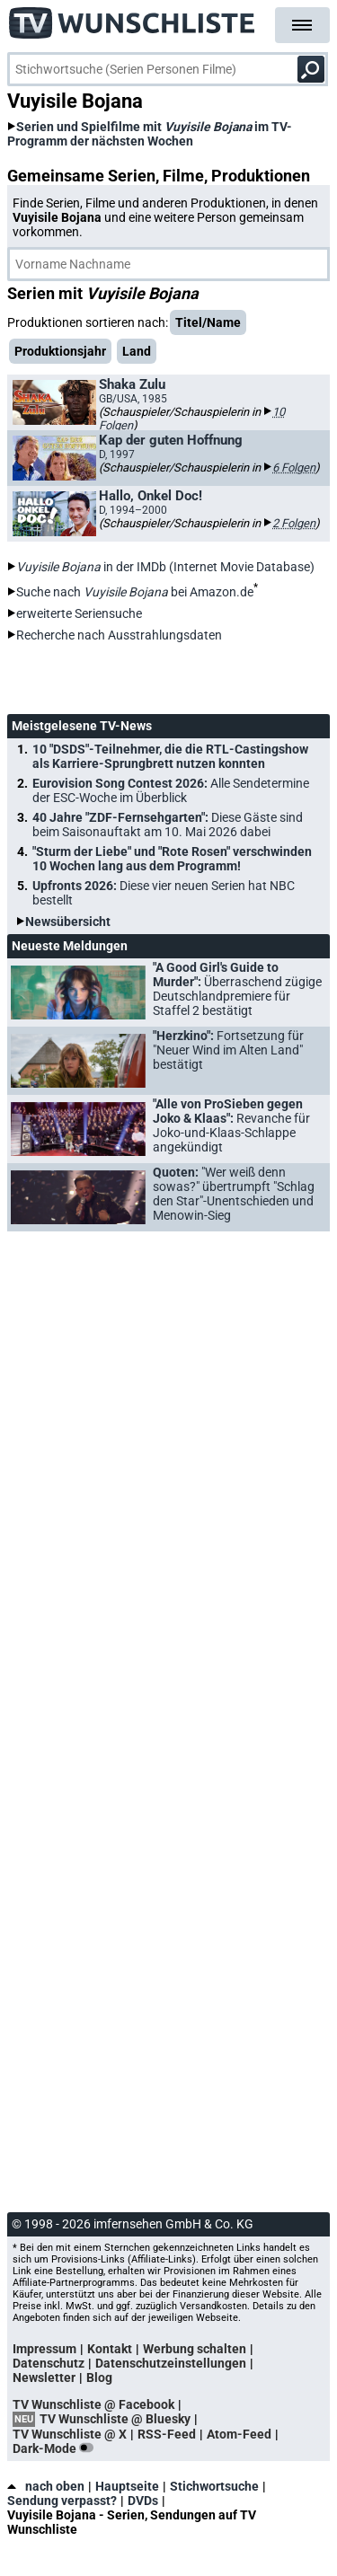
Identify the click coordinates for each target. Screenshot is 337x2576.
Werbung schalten (194, 2349)
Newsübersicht (68, 921)
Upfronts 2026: (163, 892)
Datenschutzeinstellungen (170, 2363)
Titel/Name (208, 322)
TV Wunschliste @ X (70, 2434)
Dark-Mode (57, 2448)
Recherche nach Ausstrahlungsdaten (119, 635)
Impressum (44, 2349)
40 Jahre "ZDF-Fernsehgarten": (167, 824)
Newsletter (44, 2377)
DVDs (143, 2500)
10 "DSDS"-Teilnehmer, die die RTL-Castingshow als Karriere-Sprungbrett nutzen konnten (170, 756)
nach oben (45, 2486)
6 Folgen (293, 467)
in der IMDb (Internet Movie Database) (165, 567)
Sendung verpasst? (62, 2500)
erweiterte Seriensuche (79, 613)
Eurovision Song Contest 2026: (170, 790)
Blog (99, 2377)
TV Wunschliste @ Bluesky (115, 2419)
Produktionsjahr (60, 351)
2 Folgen (293, 523)
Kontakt (109, 2349)
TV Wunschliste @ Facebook (93, 2404)
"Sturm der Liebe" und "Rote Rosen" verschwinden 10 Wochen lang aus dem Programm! (172, 858)
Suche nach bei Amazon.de (134, 592)
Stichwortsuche (214, 2486)
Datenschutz (48, 2363)
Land (136, 351)
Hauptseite (127, 2486)
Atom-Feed (239, 2434)
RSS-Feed (166, 2434)
